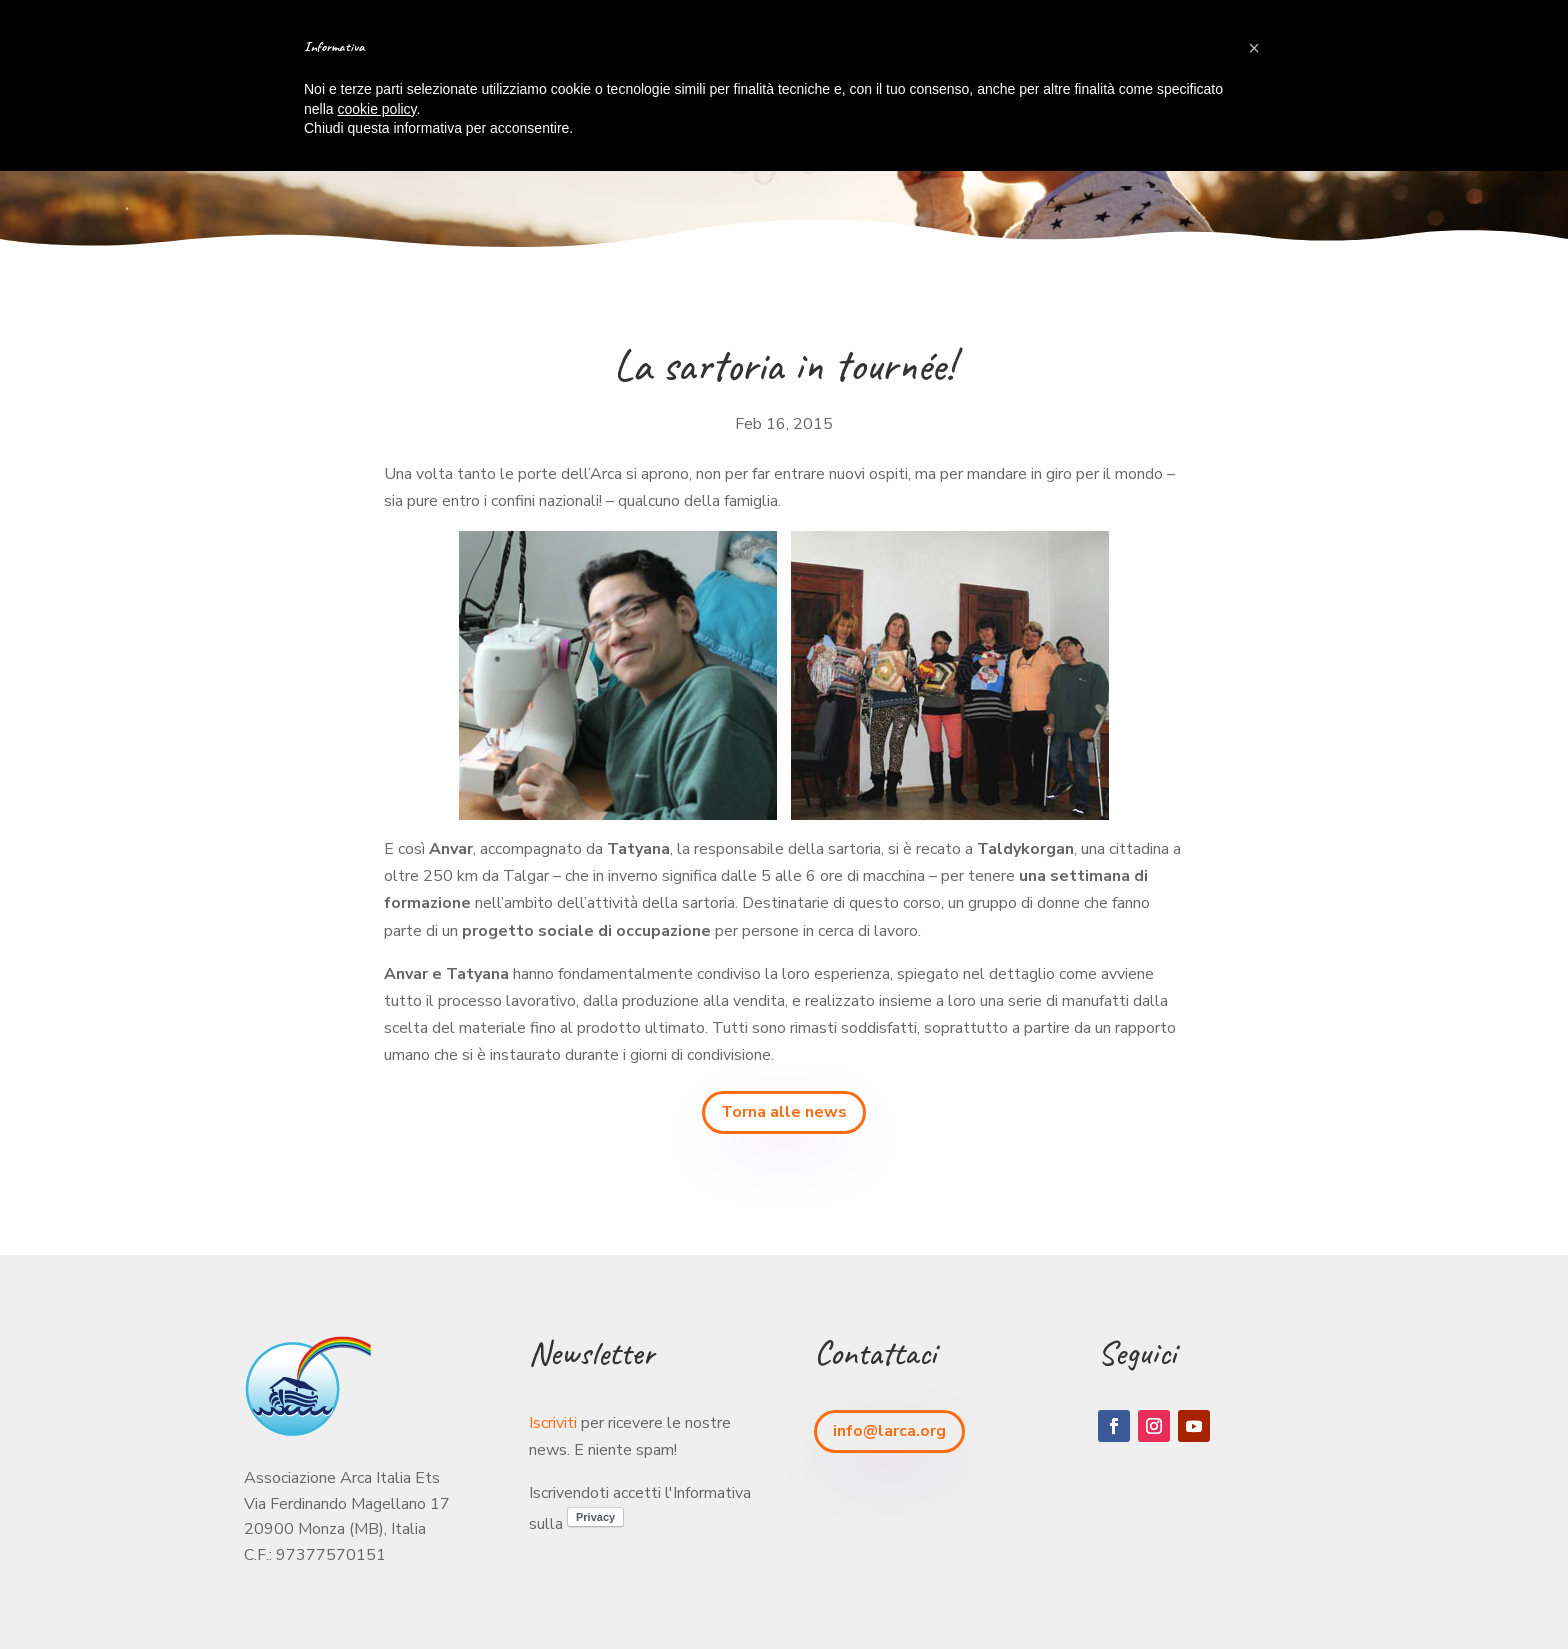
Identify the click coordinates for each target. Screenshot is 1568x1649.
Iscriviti (553, 1423)
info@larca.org (889, 1431)
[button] (1254, 48)
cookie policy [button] (376, 109)
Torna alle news (784, 1112)
